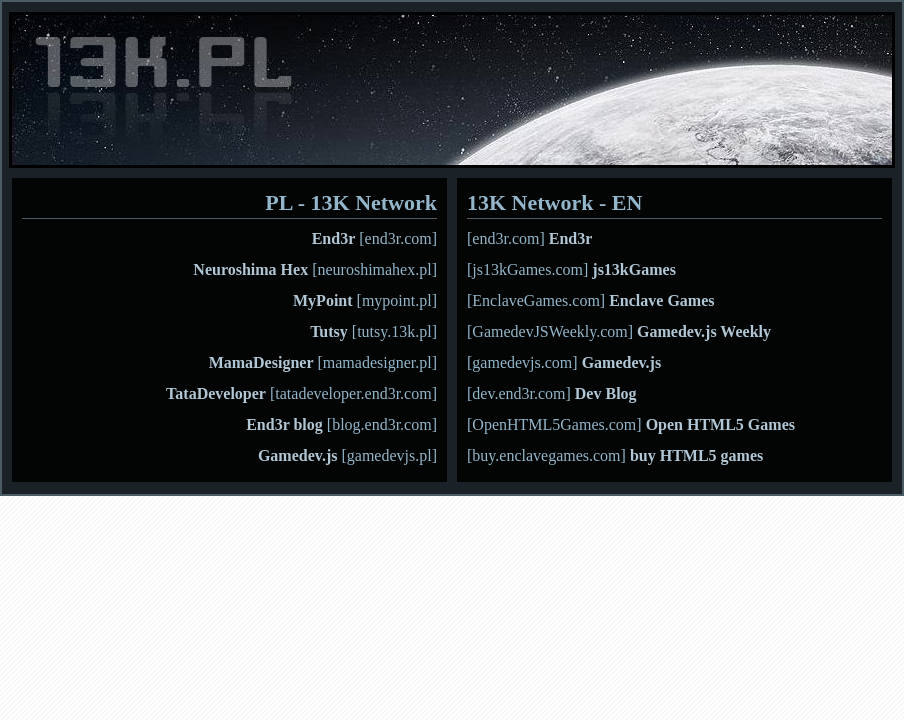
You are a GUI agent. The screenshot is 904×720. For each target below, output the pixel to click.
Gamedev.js (298, 455)
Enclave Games (661, 300)
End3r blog (284, 424)
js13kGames (634, 269)
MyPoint (323, 300)
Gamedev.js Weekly (704, 331)
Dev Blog (606, 393)
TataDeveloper (216, 393)
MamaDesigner (261, 362)
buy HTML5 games (696, 455)
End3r (334, 238)
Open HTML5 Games (720, 424)
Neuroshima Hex (250, 269)
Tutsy (329, 331)
